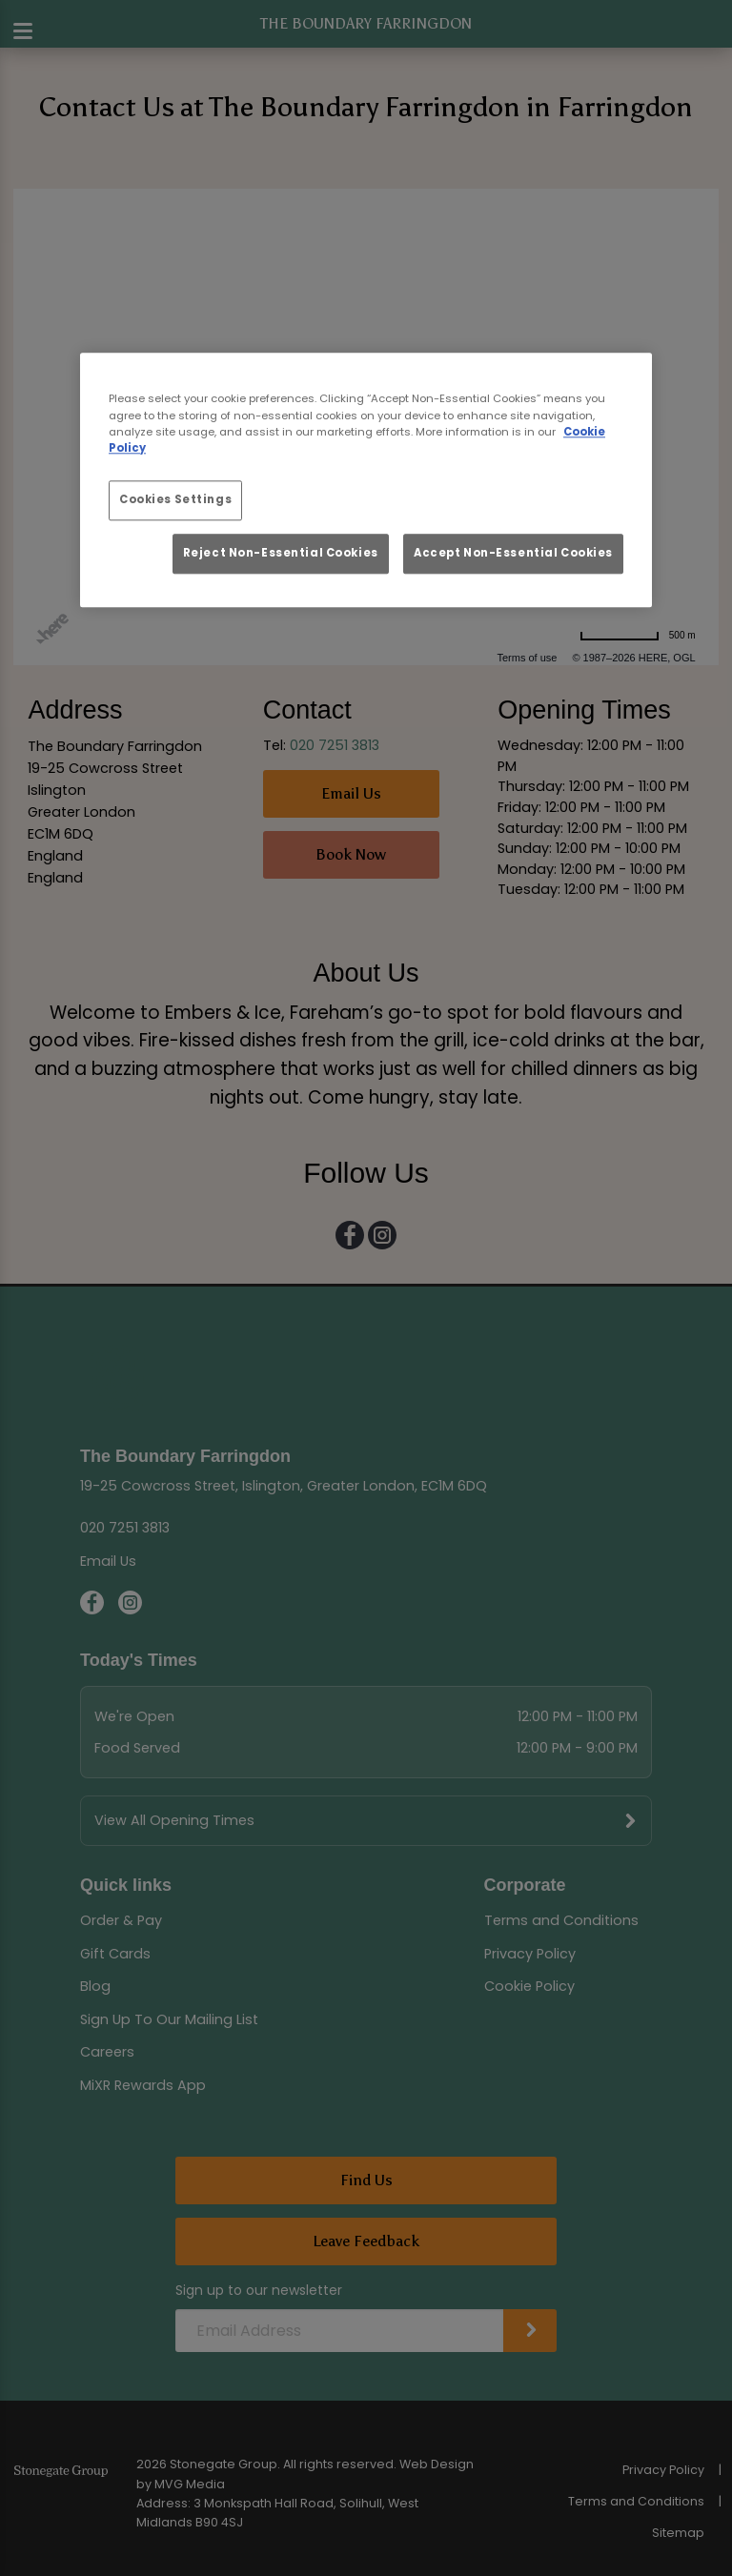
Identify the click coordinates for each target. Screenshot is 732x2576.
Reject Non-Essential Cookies (280, 552)
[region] (366, 481)
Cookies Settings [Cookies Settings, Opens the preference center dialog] (175, 499)
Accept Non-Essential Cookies (513, 552)
